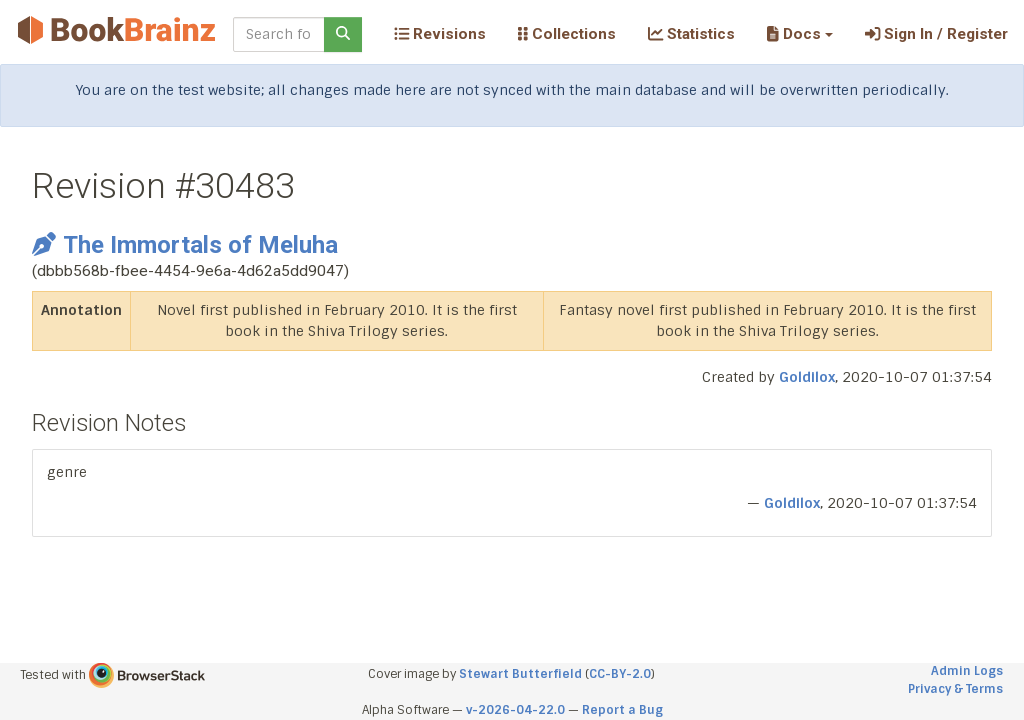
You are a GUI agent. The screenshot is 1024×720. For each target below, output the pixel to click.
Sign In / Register (936, 34)
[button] (799, 34)
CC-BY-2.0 (620, 674)
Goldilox (807, 377)
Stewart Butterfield (520, 674)
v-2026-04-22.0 (515, 710)
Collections (567, 34)
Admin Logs (967, 671)
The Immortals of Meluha (185, 245)
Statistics (691, 34)
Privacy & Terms (955, 689)
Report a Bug (622, 710)
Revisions (440, 34)
